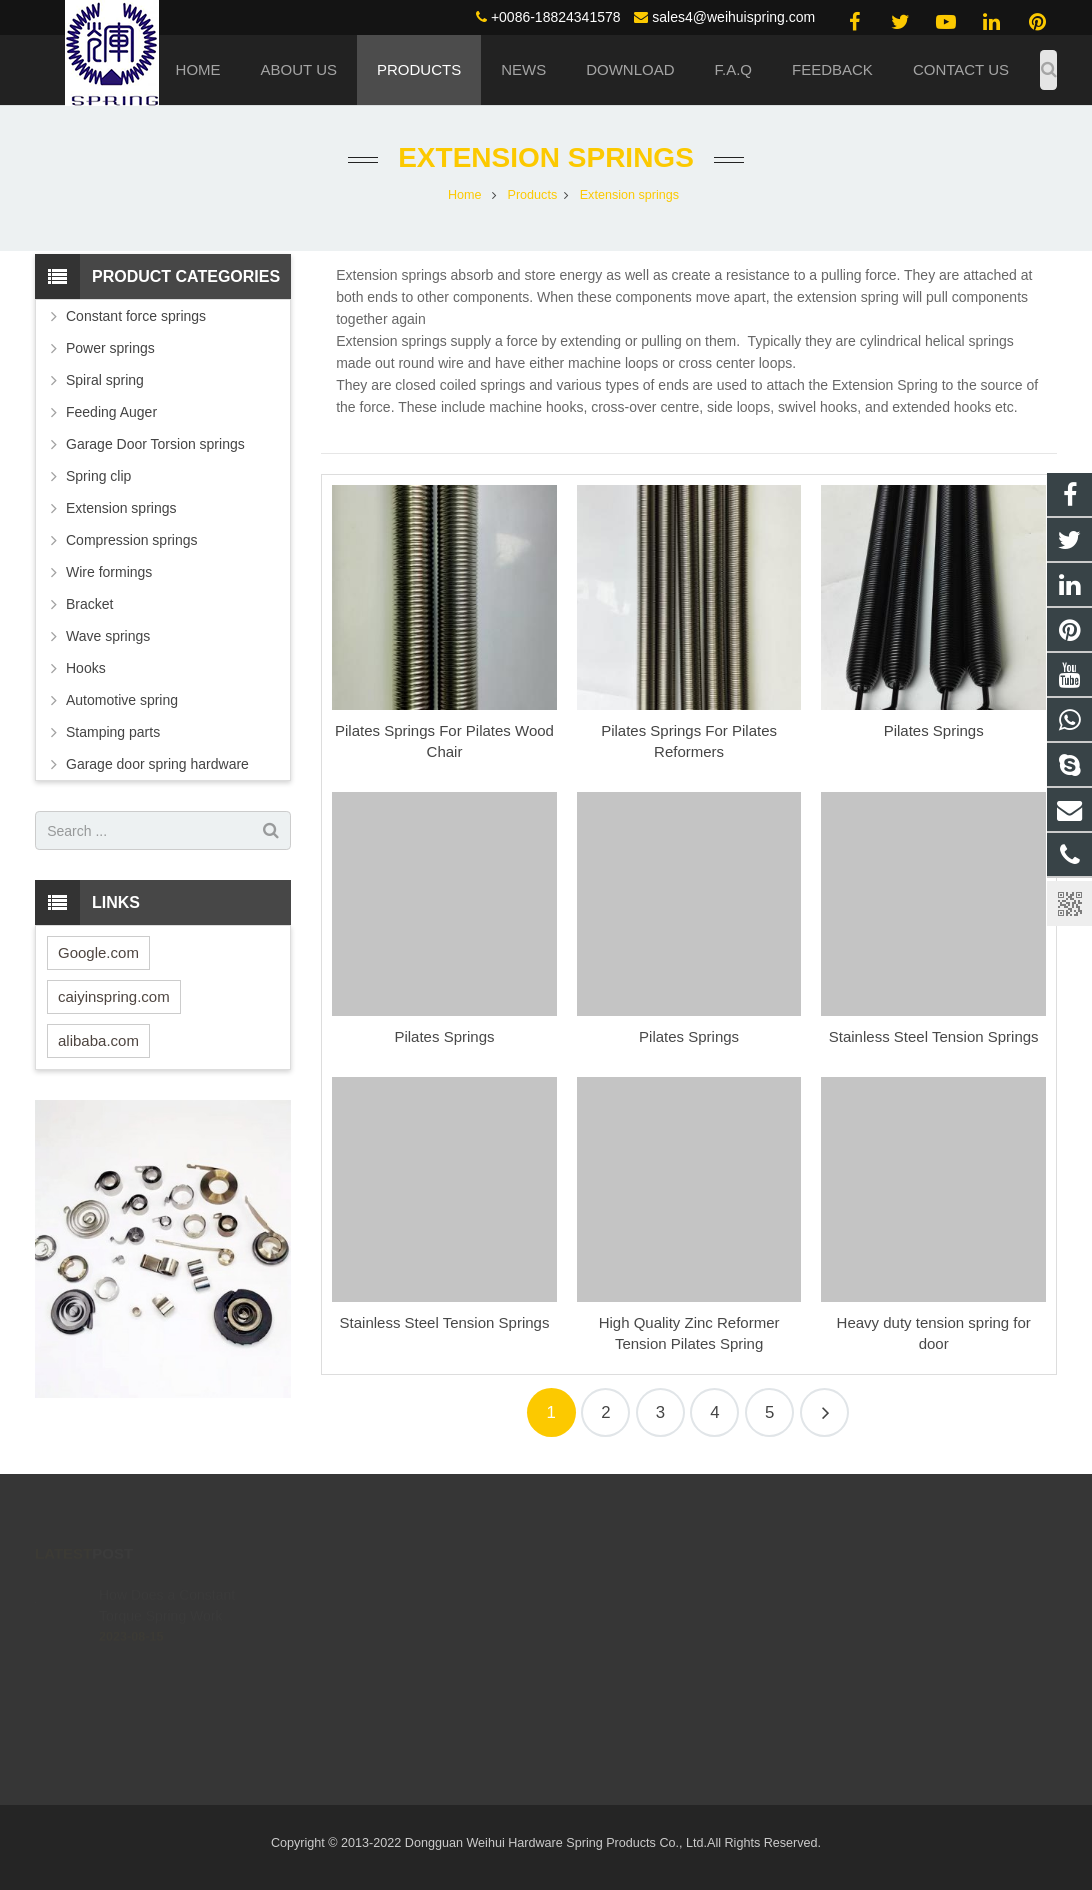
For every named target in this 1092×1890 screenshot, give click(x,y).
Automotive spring (122, 700)
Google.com (98, 952)
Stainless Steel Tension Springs (934, 1036)
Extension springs (546, 157)
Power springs (110, 348)
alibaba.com (98, 1040)
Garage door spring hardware (157, 764)
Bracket (89, 604)
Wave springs (108, 636)
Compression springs (132, 540)
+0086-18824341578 (556, 17)
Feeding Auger (111, 412)
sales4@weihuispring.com (733, 17)
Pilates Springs (934, 730)
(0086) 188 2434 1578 (644, 1589)
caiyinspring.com (114, 996)
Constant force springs (136, 316)
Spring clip (98, 476)
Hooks (86, 668)
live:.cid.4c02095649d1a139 (660, 1676)
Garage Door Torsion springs (155, 444)
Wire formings (109, 572)
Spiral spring (105, 380)
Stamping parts (113, 732)
